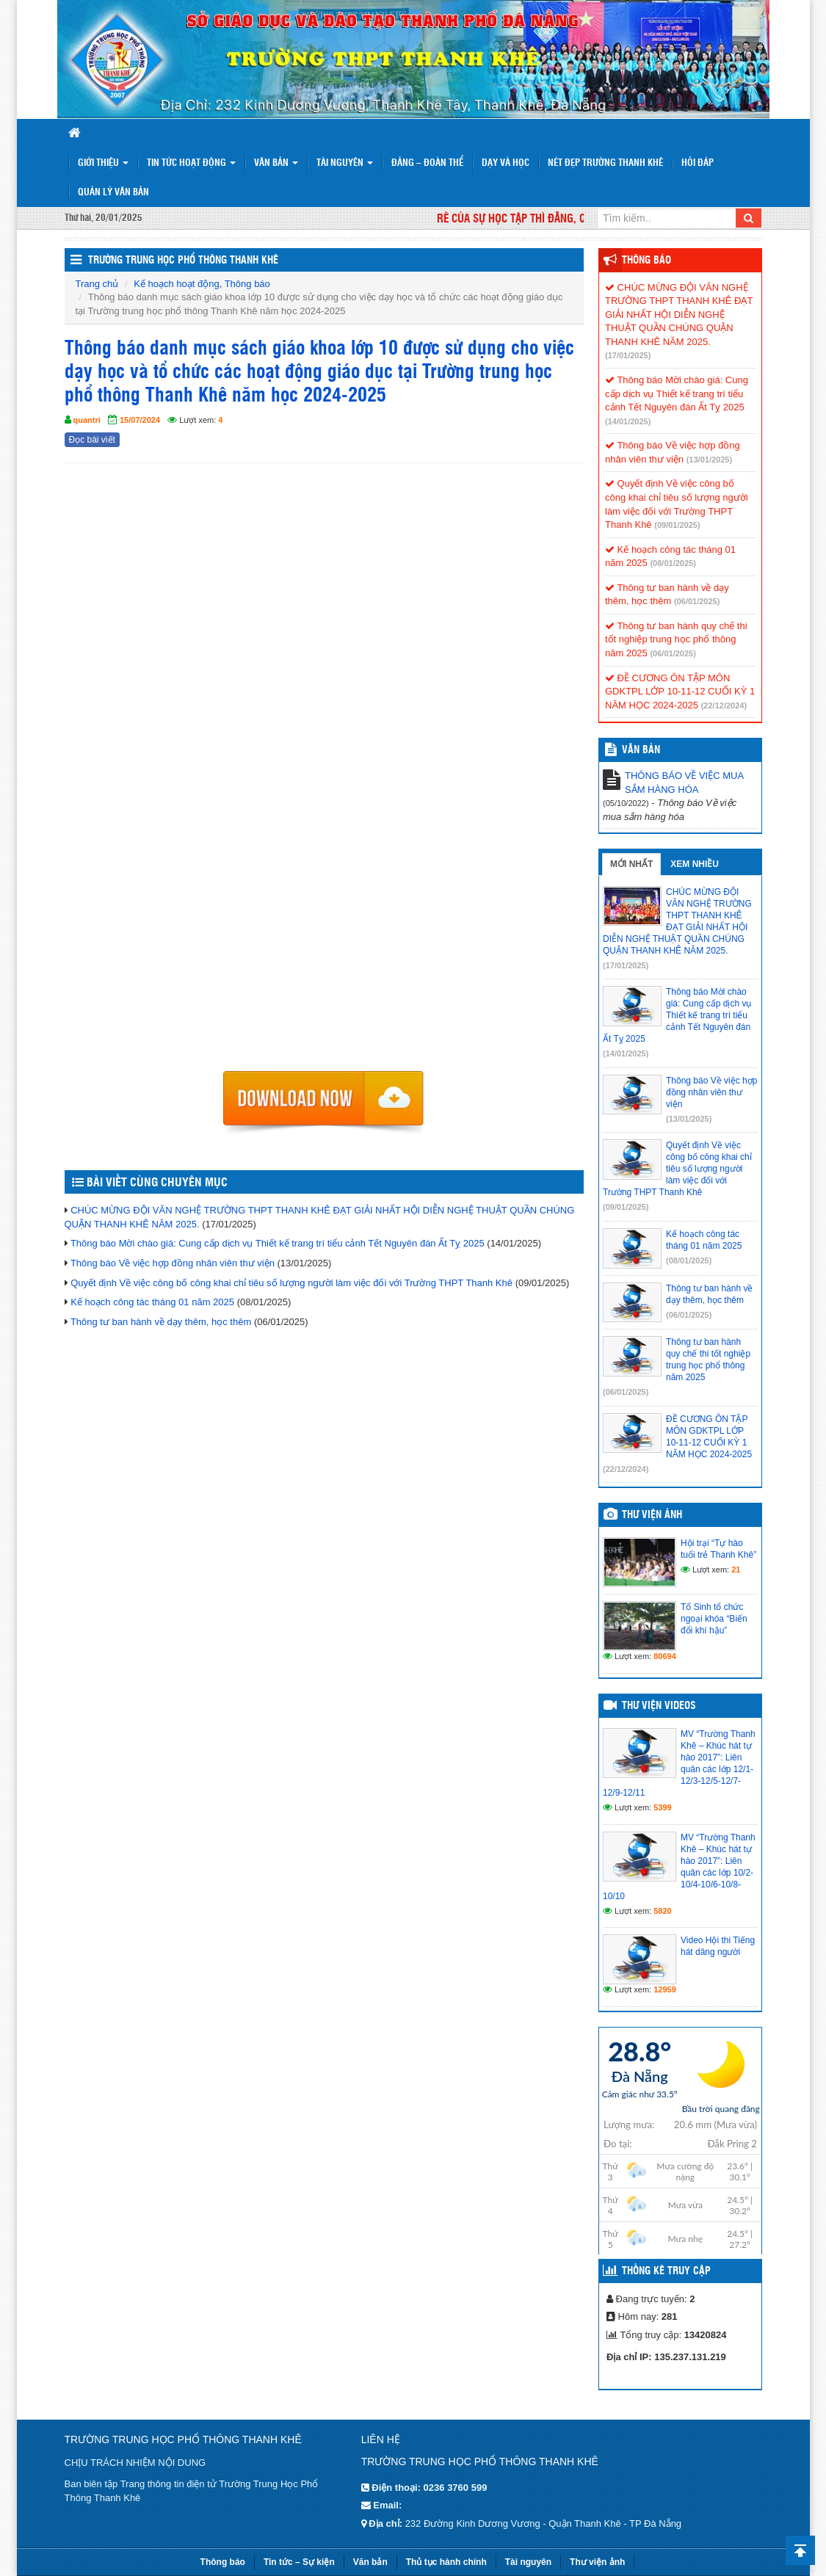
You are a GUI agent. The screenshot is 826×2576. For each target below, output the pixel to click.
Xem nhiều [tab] (694, 864)
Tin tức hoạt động (191, 163)
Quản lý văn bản (113, 192)
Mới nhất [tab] (631, 864)
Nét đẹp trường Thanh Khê (605, 163)
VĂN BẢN (641, 750)
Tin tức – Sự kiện (299, 2562)
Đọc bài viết (92, 440)
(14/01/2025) (628, 421)
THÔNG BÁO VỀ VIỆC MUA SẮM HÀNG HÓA (684, 782)
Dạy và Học (505, 163)
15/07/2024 (140, 420)
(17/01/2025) (628, 355)
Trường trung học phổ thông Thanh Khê (183, 260)
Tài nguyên (344, 163)
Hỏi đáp (697, 163)
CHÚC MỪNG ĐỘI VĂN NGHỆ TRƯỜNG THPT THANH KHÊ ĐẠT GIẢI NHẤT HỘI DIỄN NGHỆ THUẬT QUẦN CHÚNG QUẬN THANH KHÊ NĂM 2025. (679, 314)
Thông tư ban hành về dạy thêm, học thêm (160, 1321)
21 (735, 1569)
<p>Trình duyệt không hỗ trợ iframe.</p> (324, 771)
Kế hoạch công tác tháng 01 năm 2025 (152, 1301)
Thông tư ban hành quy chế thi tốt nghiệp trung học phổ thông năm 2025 (676, 639)
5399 (662, 1807)
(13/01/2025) (709, 459)
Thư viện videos (659, 1706)
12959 (664, 1989)
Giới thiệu (103, 163)
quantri (87, 420)
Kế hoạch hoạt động (176, 283)
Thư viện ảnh (652, 1515)
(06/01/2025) (697, 601)
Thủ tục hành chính (446, 2562)
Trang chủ (97, 283)
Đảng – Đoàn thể (427, 163)
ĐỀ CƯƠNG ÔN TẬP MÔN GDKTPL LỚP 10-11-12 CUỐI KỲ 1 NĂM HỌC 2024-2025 (680, 691)
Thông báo (247, 283)
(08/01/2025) (672, 563)
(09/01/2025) (677, 524)
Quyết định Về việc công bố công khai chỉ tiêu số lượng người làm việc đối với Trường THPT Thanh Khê (291, 1282)
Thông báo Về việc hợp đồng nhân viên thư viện (172, 1263)
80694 (664, 1656)
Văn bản (276, 163)
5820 (662, 1910)
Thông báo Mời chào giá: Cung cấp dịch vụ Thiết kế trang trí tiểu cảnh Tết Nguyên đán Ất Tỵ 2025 (277, 1243)
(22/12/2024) (724, 705)
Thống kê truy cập (666, 2271)
